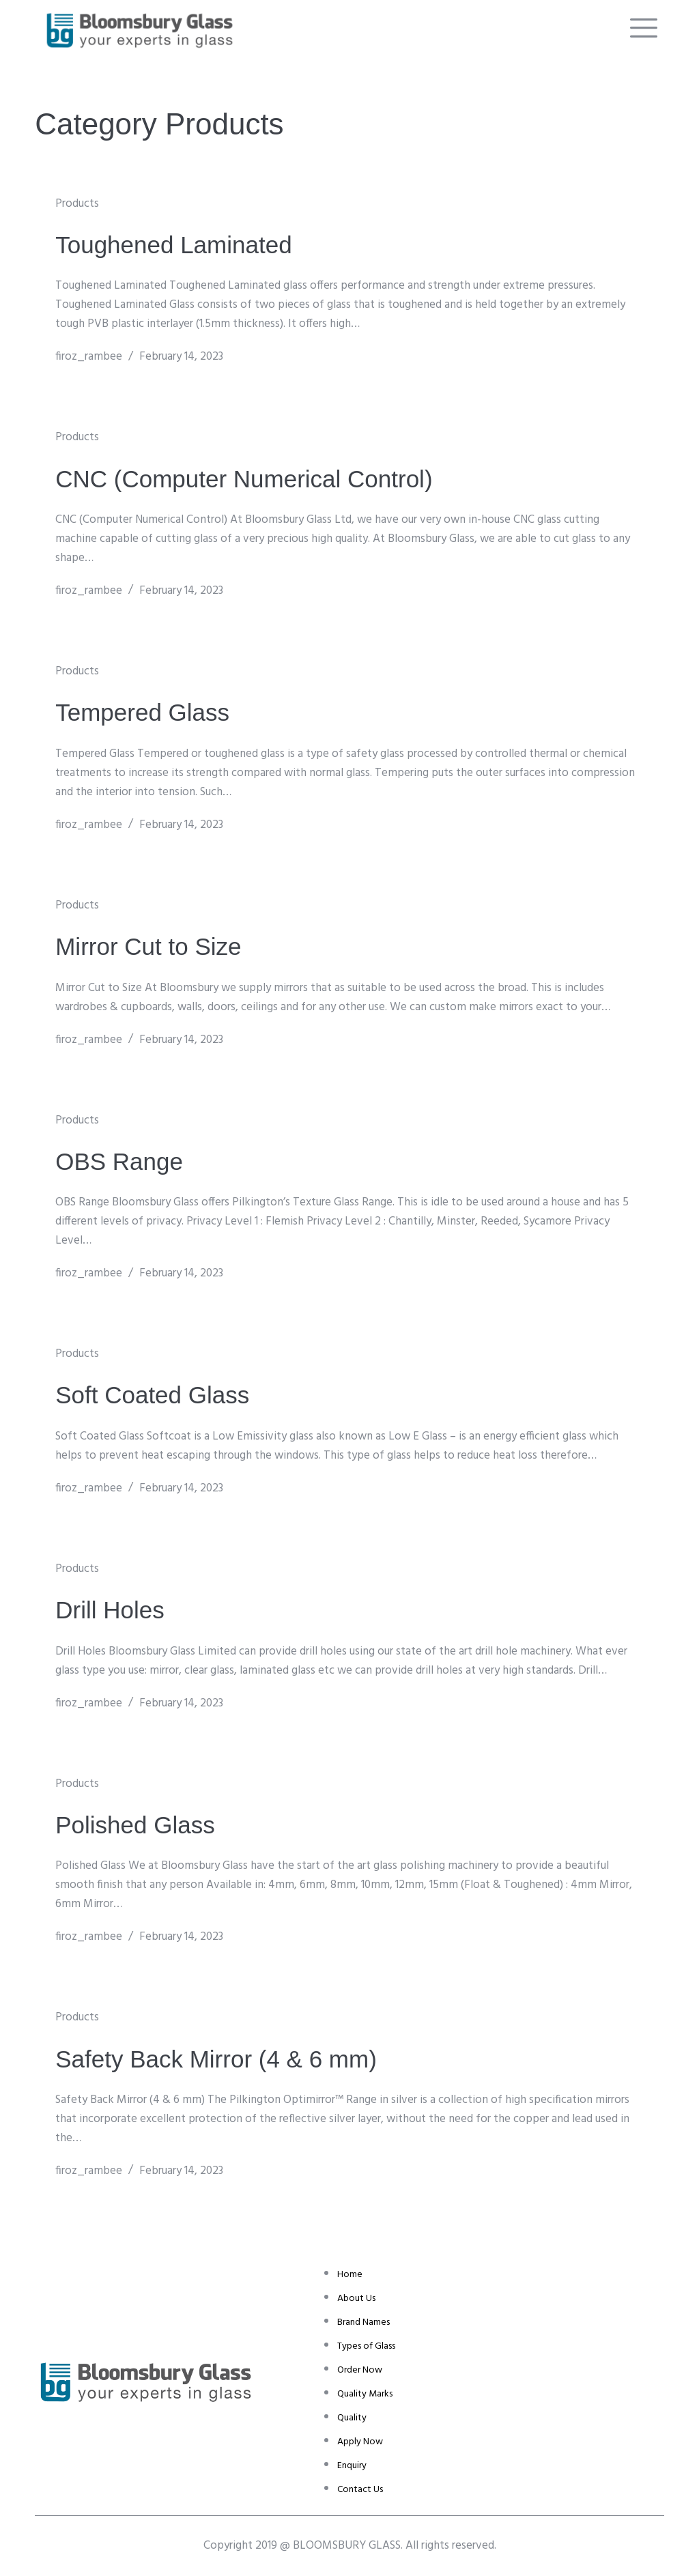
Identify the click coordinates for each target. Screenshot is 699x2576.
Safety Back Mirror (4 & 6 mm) (216, 2059)
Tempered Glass (142, 712)
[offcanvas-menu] (643, 28)
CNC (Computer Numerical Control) (243, 479)
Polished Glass (134, 1825)
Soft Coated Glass (152, 1395)
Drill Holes (109, 1610)
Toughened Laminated (173, 244)
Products (77, 204)
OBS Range (119, 1161)
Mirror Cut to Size (148, 946)
